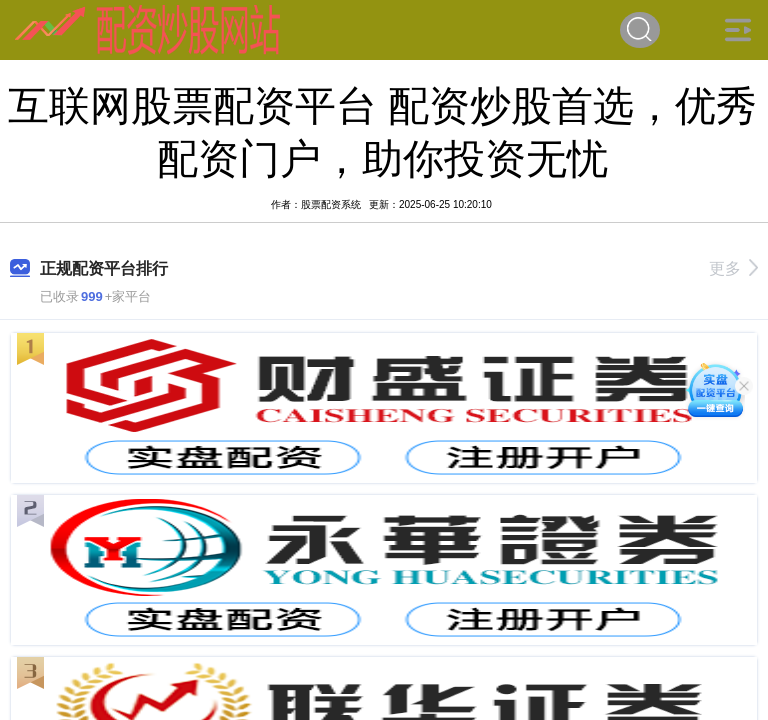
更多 (733, 268)
